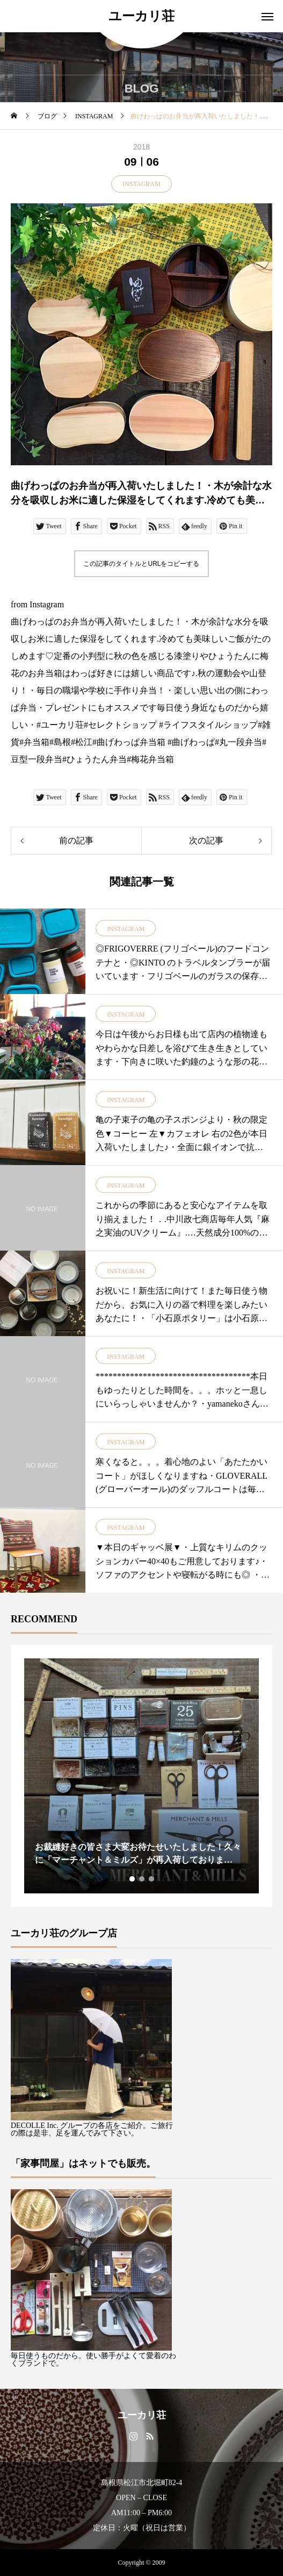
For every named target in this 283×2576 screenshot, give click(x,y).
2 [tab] (142, 1879)
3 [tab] (152, 1879)
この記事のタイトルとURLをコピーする (141, 563)
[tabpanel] (141, 1775)
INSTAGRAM (141, 184)
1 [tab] (132, 1879)
